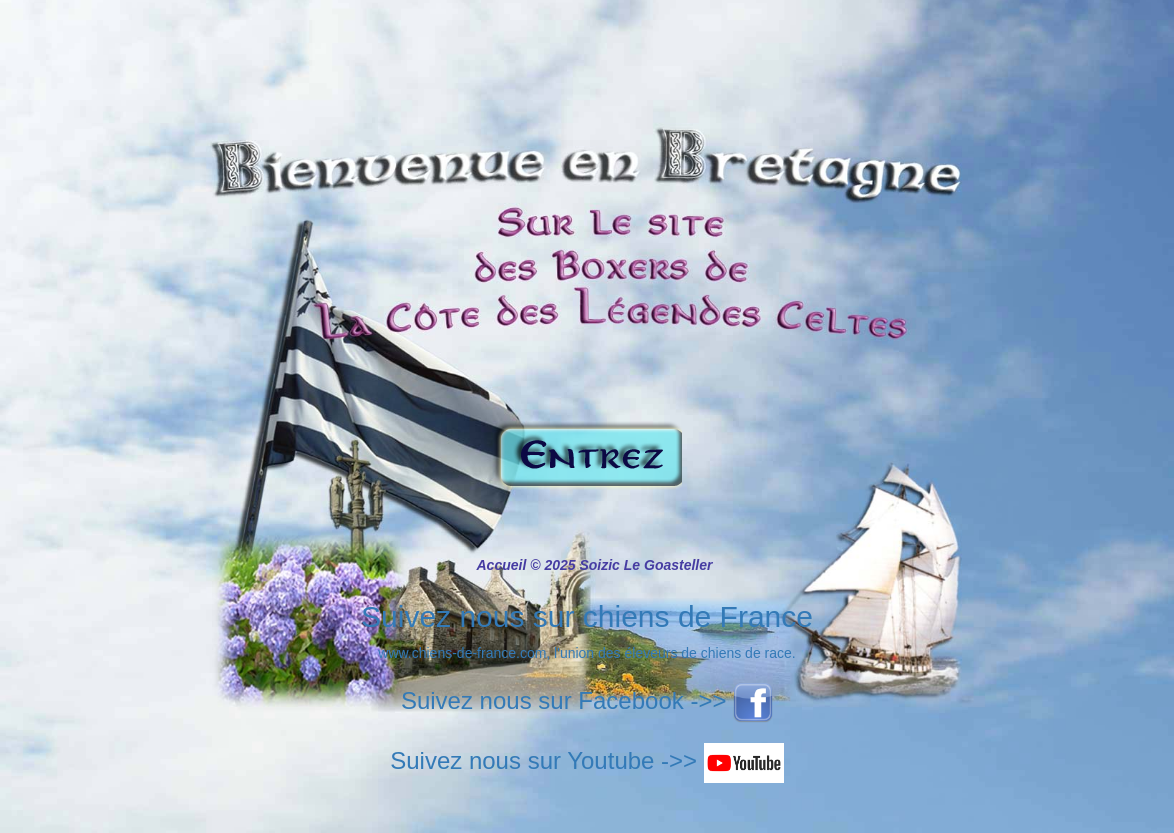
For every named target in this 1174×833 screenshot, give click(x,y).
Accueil (502, 565)
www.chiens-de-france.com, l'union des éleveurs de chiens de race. (586, 653)
